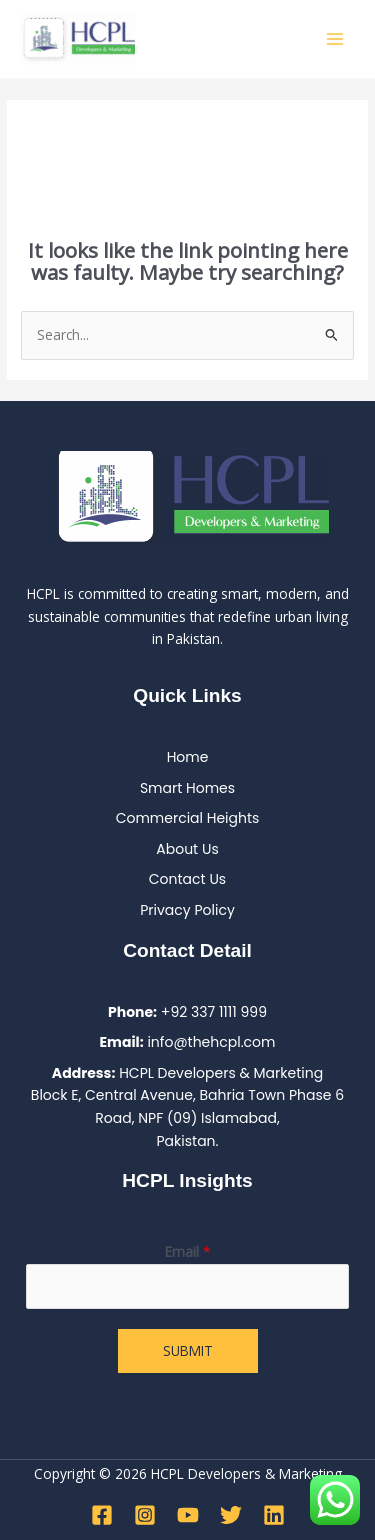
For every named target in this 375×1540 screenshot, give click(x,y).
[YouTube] (188, 1515)
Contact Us (187, 879)
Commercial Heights (188, 818)
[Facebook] (102, 1515)
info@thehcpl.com (211, 1042)
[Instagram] (145, 1515)
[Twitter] (231, 1515)
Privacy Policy (187, 910)
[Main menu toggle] (335, 39)
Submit (188, 1350)
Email (188, 1251)
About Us (187, 849)
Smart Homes (187, 788)
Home (188, 757)
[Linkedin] (274, 1515)
